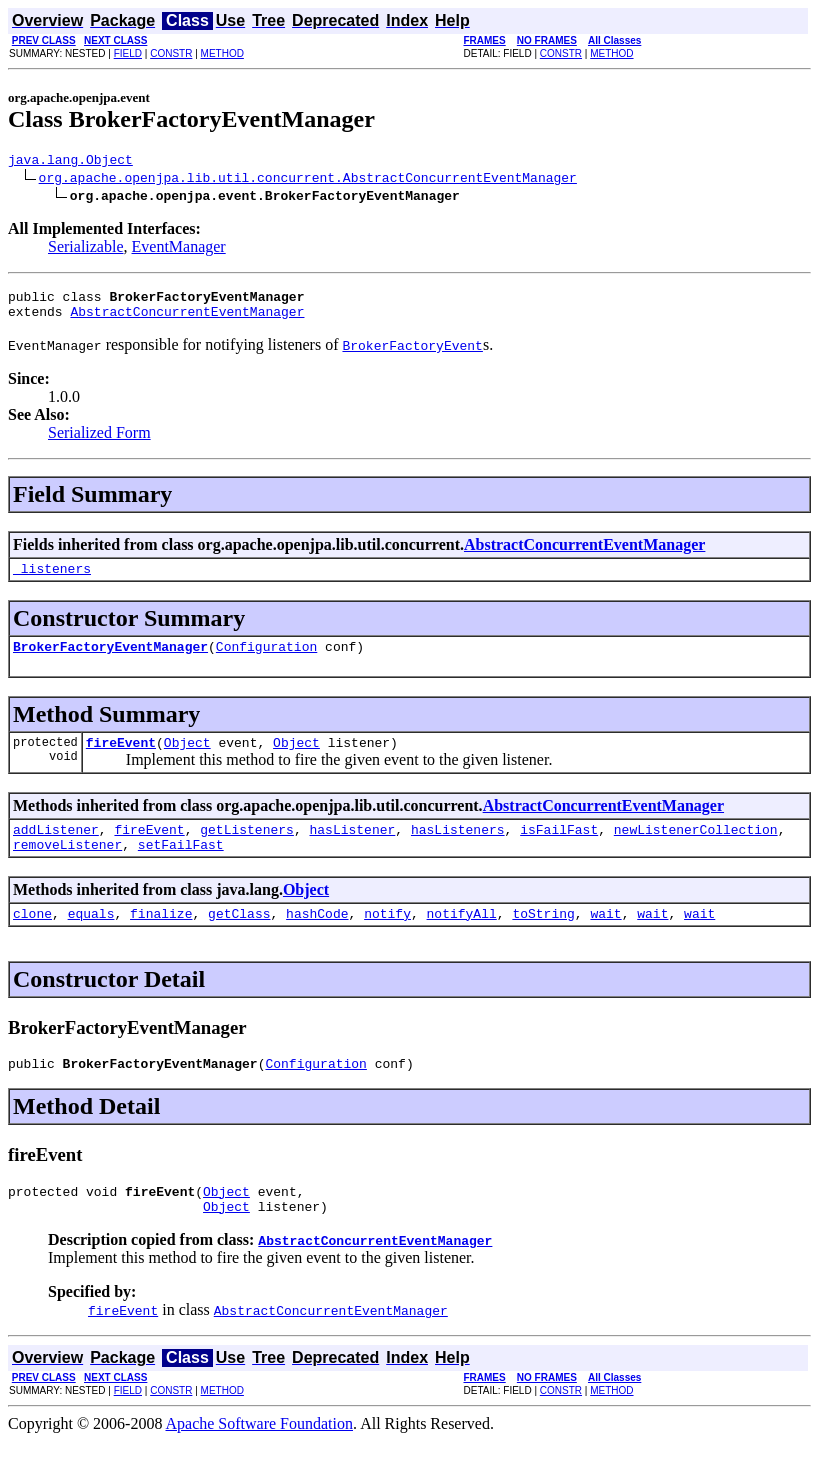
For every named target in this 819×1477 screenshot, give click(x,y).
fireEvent (121, 760)
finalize (161, 940)
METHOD (222, 53)
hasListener (352, 850)
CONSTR (171, 53)
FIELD (128, 53)
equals (91, 940)
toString (543, 940)
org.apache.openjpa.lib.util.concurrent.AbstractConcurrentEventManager (308, 180)
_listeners (52, 580)
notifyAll (462, 940)
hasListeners (458, 850)
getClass (239, 940)
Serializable (86, 249)
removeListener (67, 868)
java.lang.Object (70, 162)
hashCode (317, 940)
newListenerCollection (696, 850)
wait (605, 940)
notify (387, 940)
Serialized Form (99, 441)
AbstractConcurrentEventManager (187, 320)
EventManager (179, 249)
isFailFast (559, 850)
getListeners (247, 850)
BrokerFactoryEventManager (110, 661)
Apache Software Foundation (260, 1459)
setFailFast (181, 868)
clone (32, 940)
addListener (56, 850)
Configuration (266, 661)
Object (187, 760)
